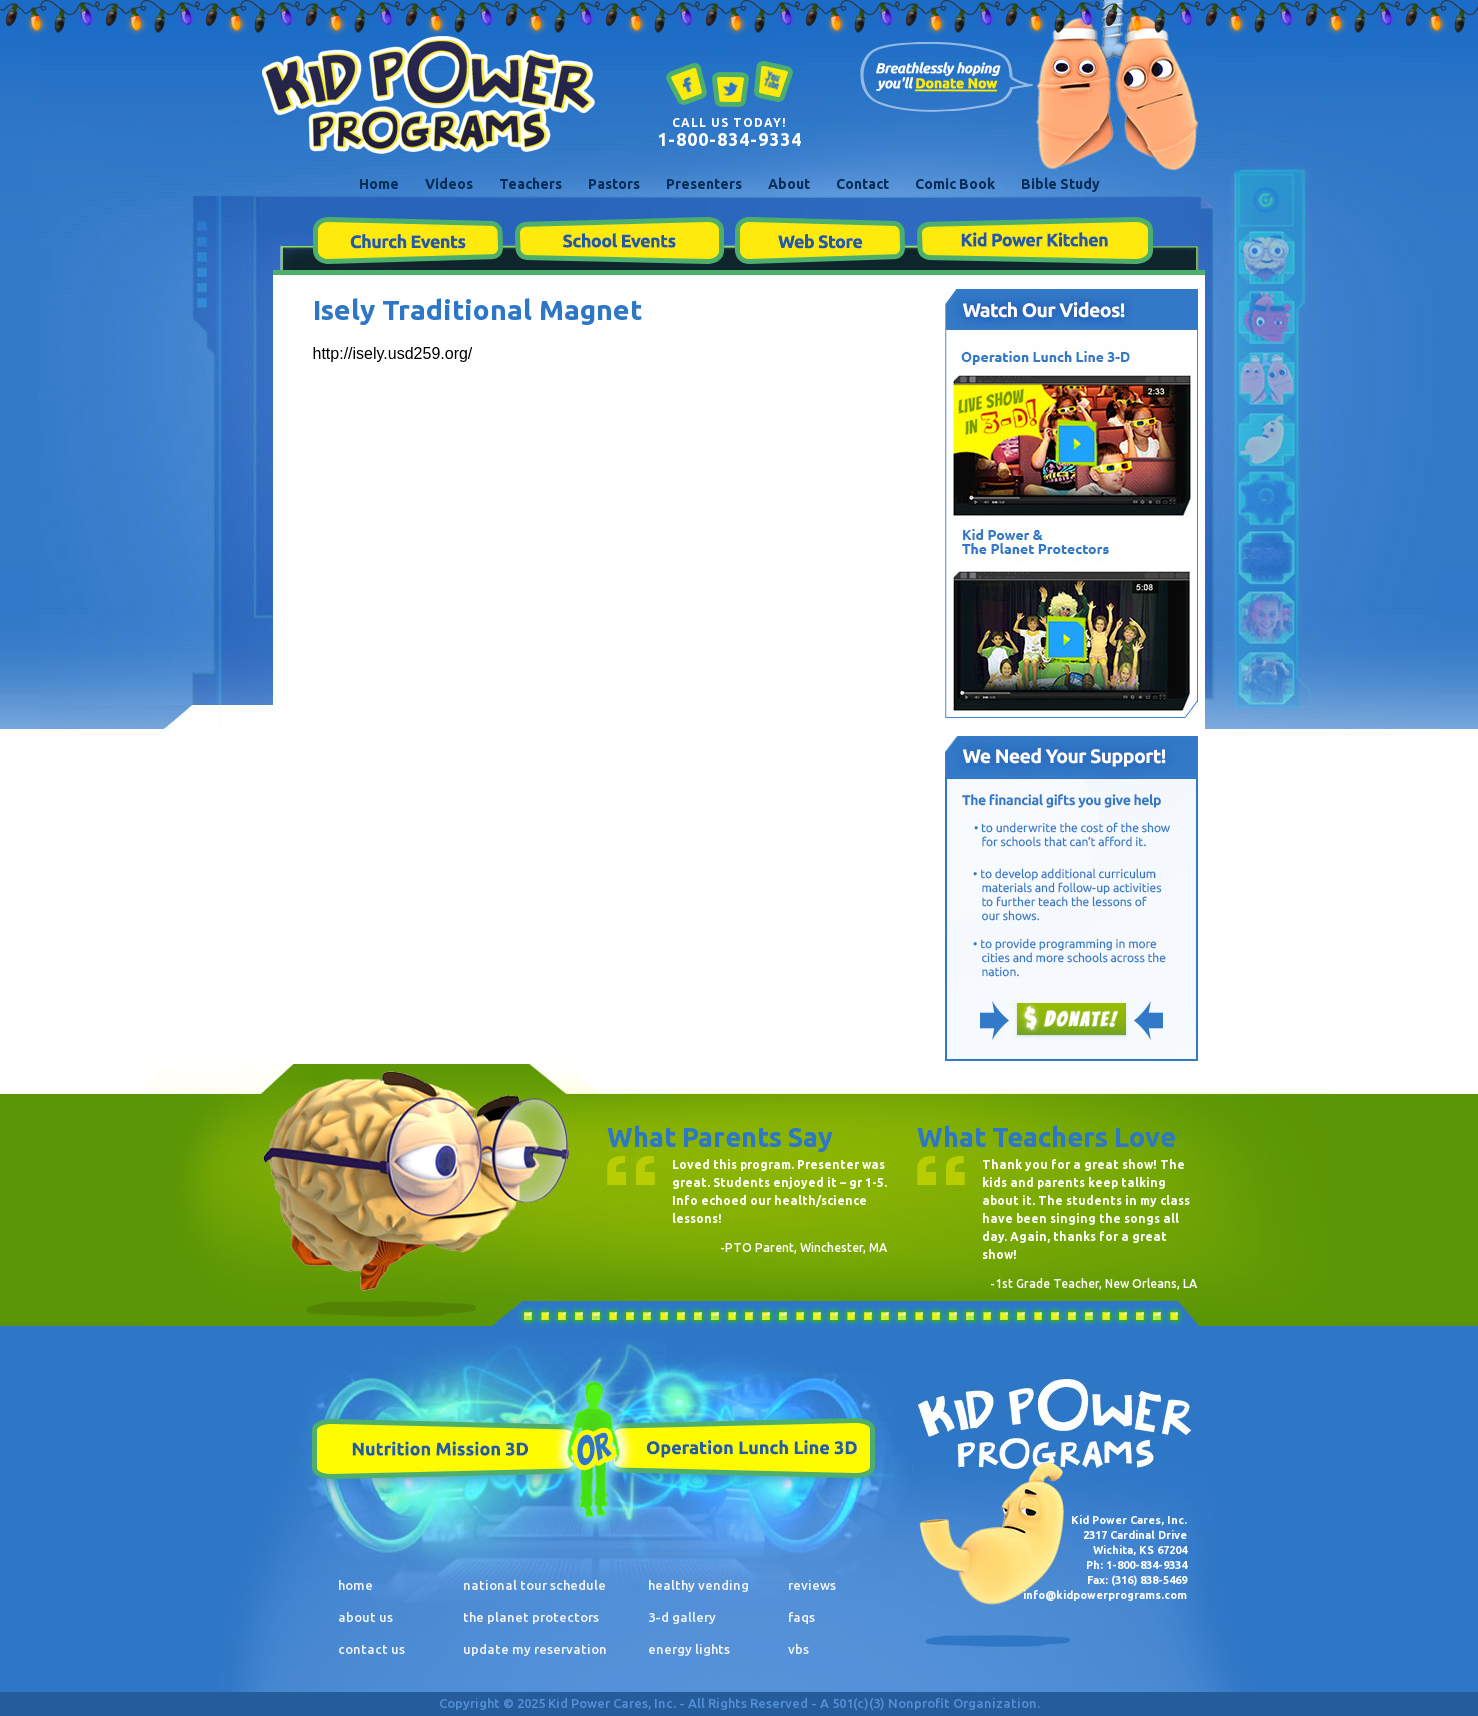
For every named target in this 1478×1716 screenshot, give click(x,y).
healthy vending (698, 1585)
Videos (449, 184)
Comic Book (955, 184)
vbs (798, 1649)
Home (379, 184)
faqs (801, 1617)
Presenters (704, 184)
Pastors (614, 184)
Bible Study (1060, 184)
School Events (619, 241)
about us (365, 1617)
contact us (371, 1649)
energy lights (689, 1649)
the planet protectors (531, 1617)
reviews (812, 1585)
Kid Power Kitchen (1034, 241)
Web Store (820, 241)
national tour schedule (534, 1585)
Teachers (530, 184)
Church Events (407, 241)
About (789, 184)
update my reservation (535, 1649)
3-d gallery (682, 1617)
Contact (862, 184)
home (355, 1585)
